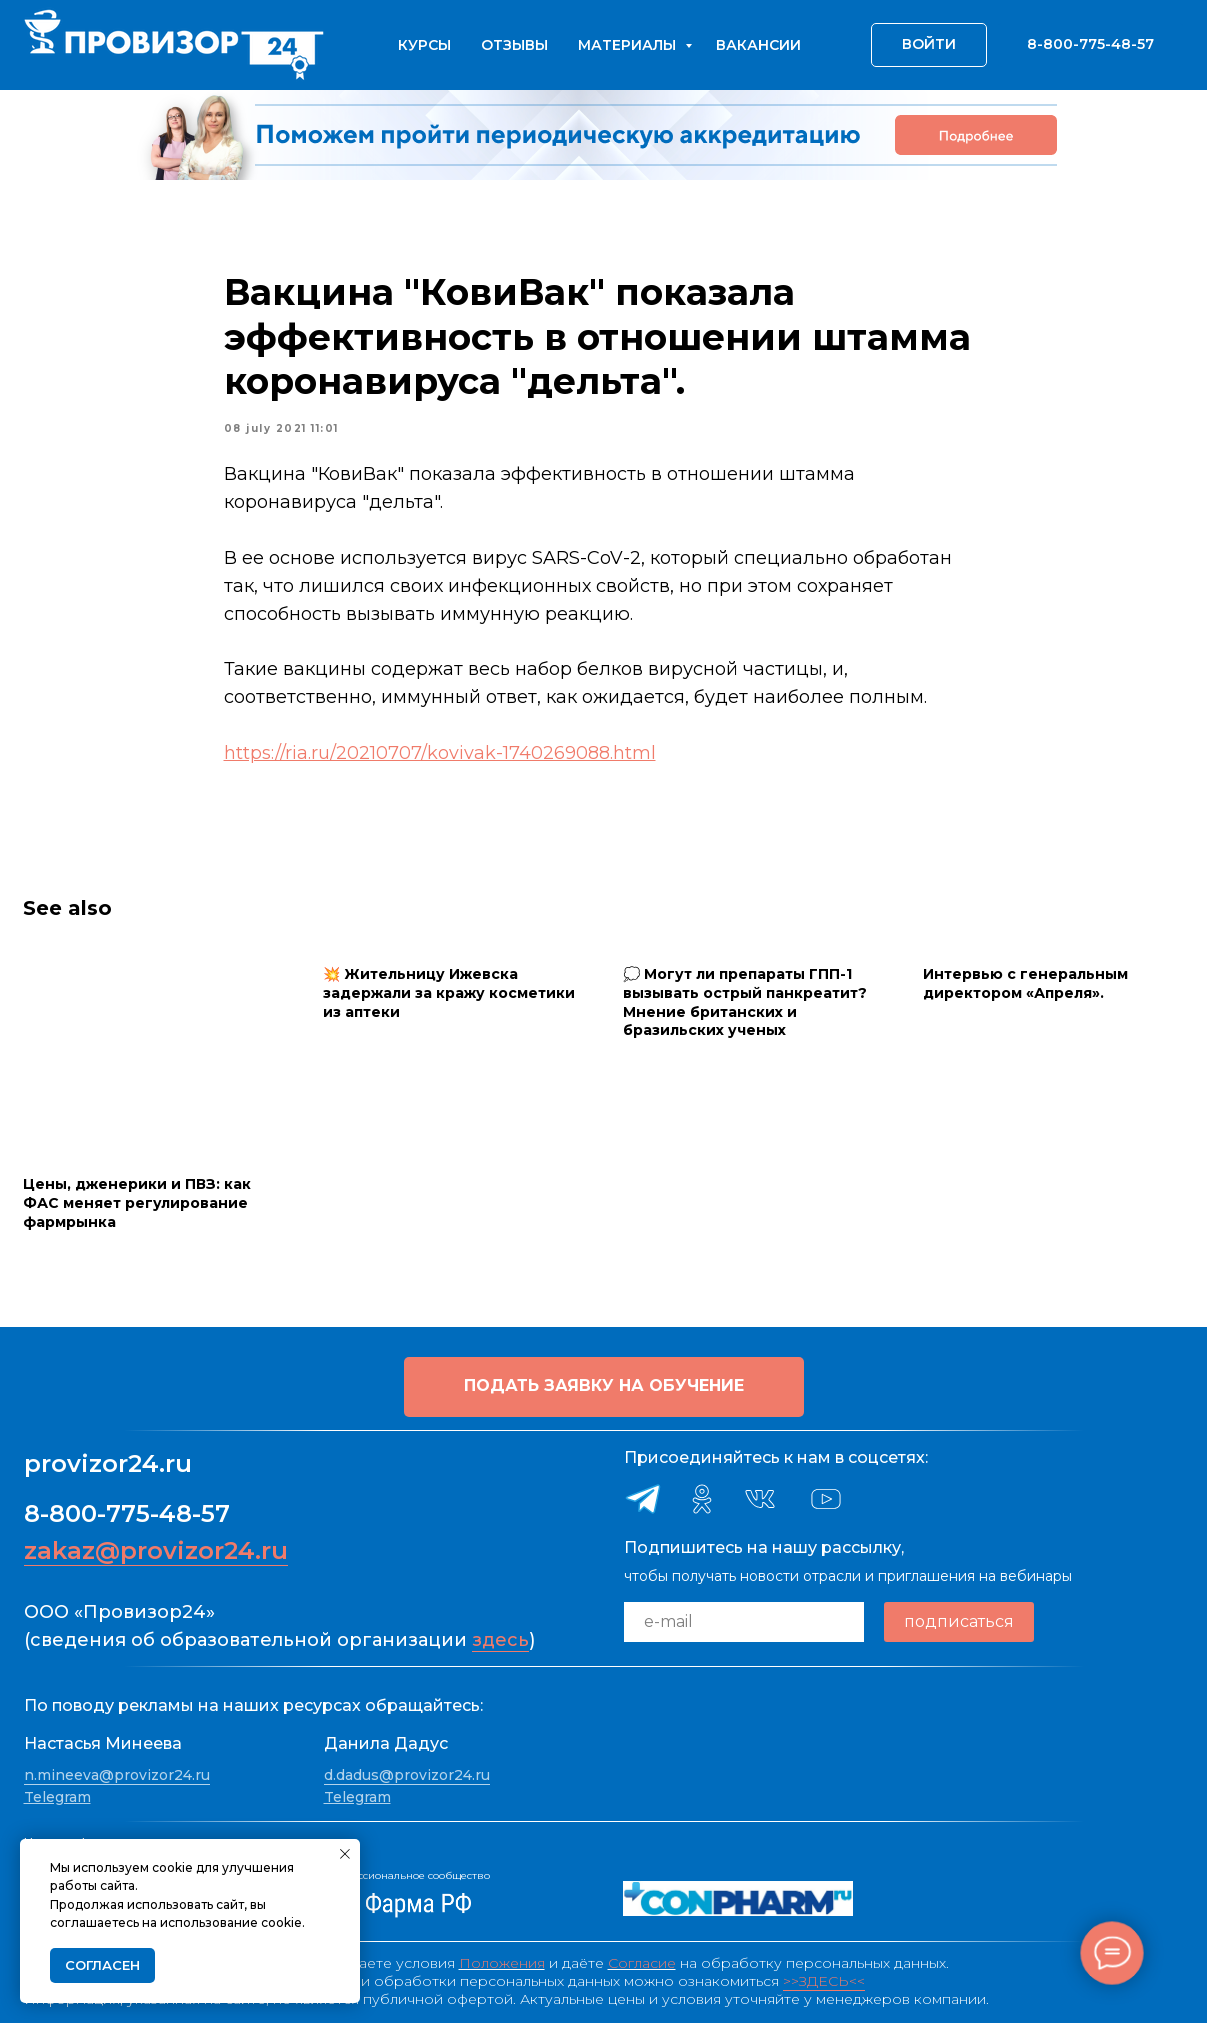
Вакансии (758, 45)
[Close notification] (345, 1854)
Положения (502, 1973)
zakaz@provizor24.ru (156, 1559)
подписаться (959, 1631)
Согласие (642, 1973)
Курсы (424, 45)
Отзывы (514, 45)
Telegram (57, 1806)
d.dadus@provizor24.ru (407, 1785)
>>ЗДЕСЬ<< (824, 1991)
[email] (744, 1631)
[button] (604, 1396)
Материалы (629, 45)
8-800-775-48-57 (127, 1522)
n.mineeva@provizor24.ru (117, 1785)
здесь (500, 1649)
